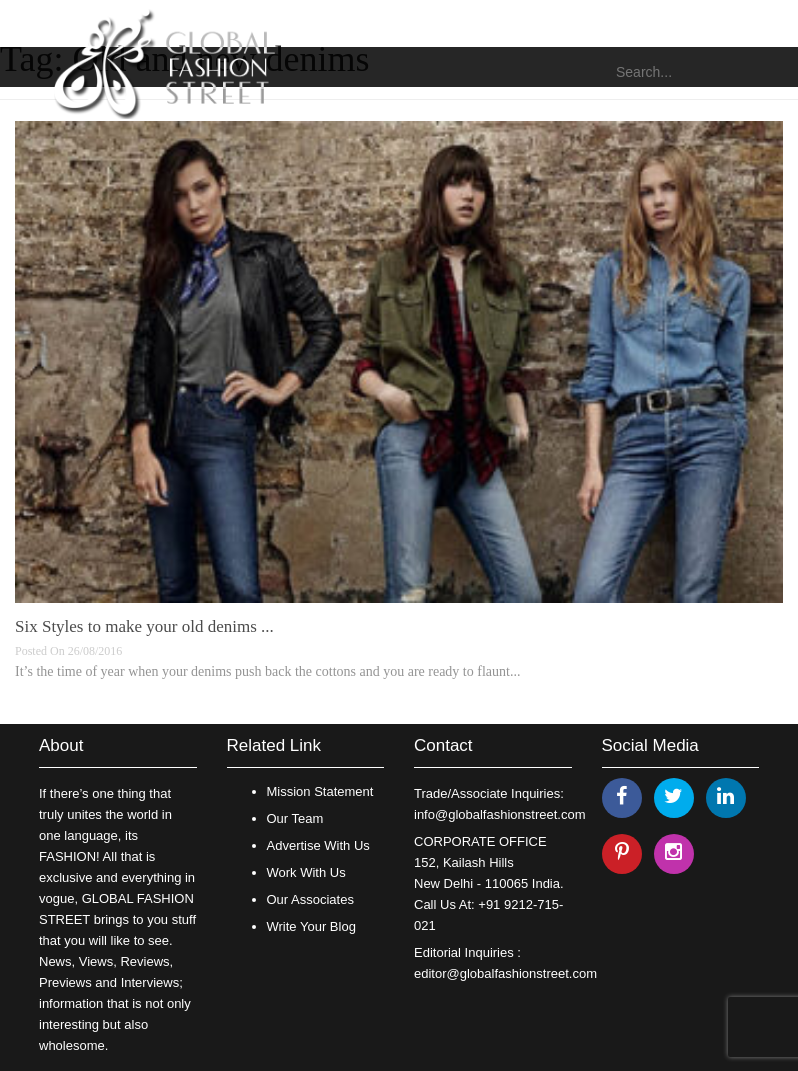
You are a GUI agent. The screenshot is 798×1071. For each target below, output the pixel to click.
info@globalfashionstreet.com (499, 814)
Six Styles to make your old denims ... (144, 626)
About (61, 745)
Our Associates (310, 899)
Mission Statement (320, 791)
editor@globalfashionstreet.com (505, 973)
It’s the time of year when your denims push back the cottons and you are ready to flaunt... (267, 671)
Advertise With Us (318, 845)
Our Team (295, 818)
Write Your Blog (311, 926)
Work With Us (306, 872)
